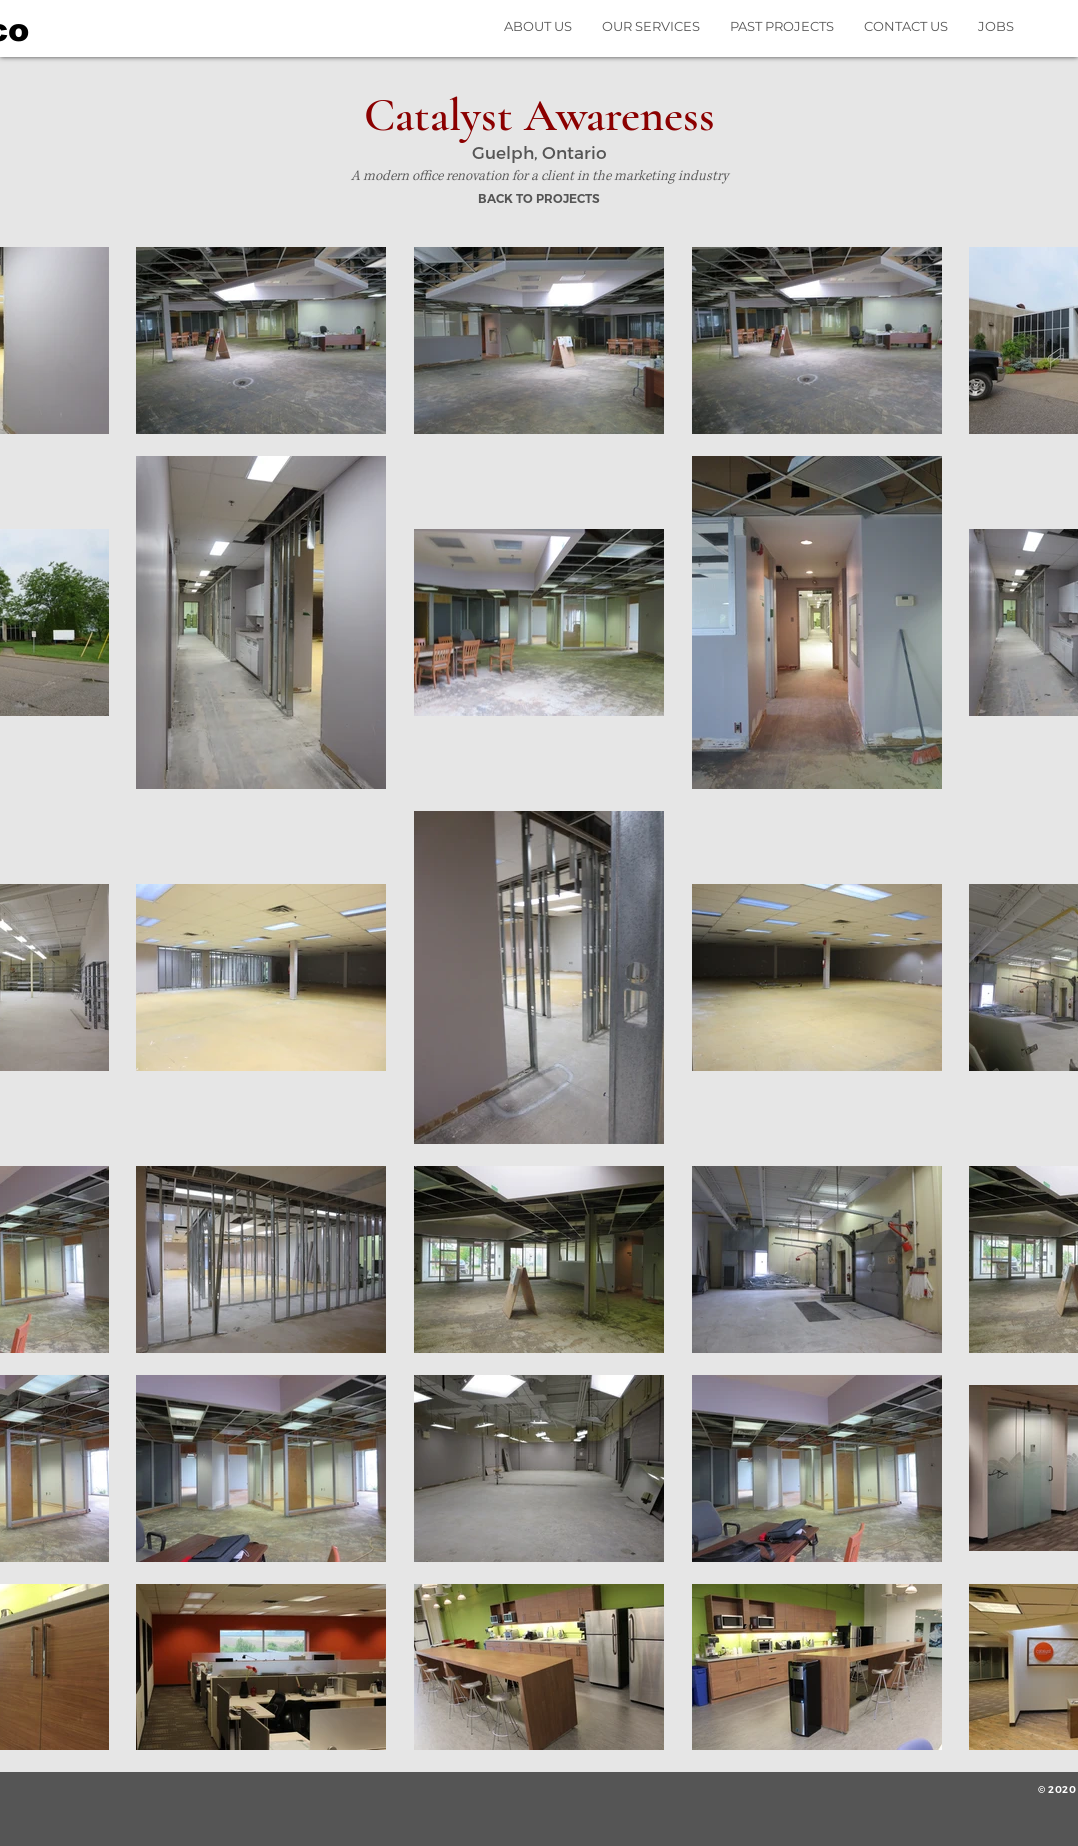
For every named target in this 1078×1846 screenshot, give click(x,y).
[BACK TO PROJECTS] (538, 200)
